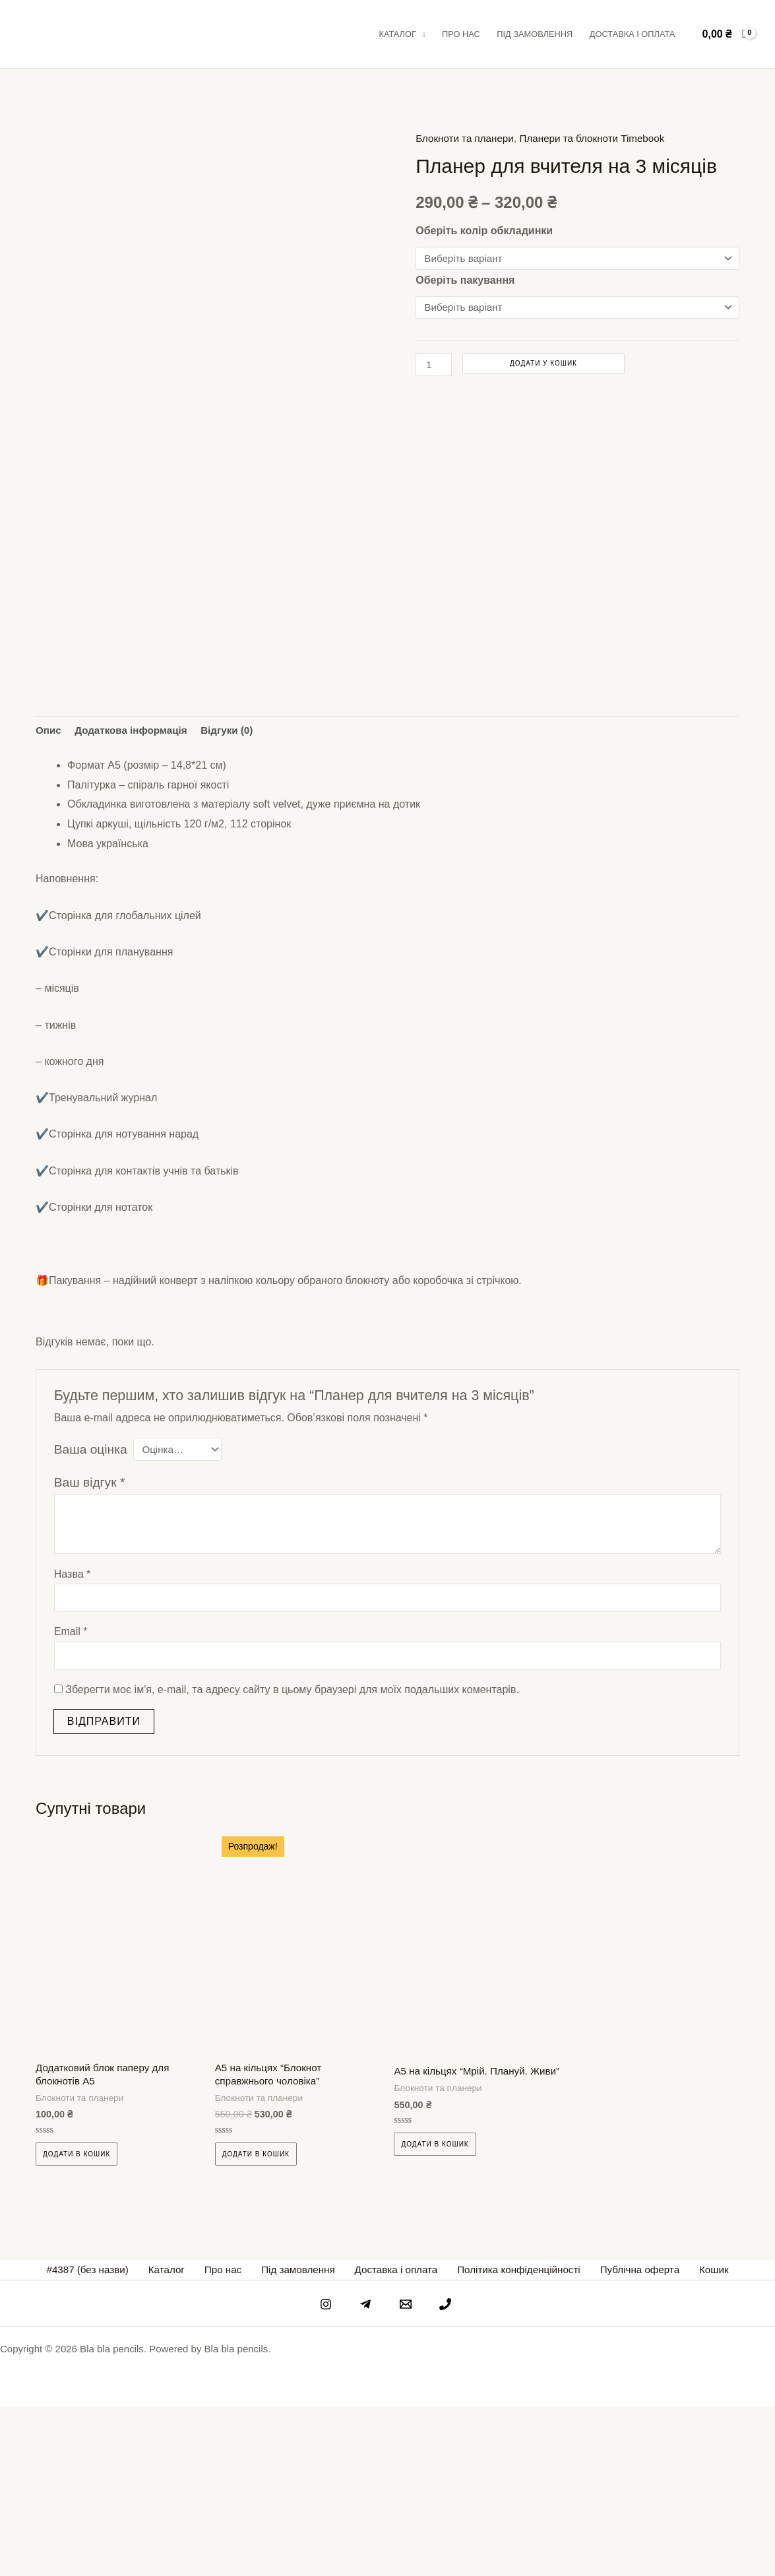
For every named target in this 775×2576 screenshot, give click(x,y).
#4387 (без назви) (106, 2439)
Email (71, 1797)
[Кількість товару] (435, 365)
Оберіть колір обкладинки (484, 230)
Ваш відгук (89, 1647)
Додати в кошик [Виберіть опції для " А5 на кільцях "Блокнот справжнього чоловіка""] (256, 2323)
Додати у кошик (545, 364)
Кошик (696, 2439)
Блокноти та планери (467, 138)
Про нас (461, 34)
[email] (408, 2474)
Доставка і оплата (632, 34)
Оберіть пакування (465, 280)
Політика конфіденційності (511, 2439)
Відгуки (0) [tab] (236, 894)
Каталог (397, 34)
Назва (72, 1739)
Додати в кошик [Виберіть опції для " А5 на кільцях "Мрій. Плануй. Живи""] (434, 2323)
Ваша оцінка (90, 1614)
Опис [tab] (49, 894)
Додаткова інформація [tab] (135, 894)
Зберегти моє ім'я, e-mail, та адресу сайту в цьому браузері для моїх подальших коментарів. (292, 1857)
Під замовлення (535, 34)
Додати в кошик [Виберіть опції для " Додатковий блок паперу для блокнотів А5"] (76, 2323)
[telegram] (367, 2474)
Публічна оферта (628, 2439)
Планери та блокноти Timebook (601, 138)
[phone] (449, 2474)
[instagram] (326, 2474)
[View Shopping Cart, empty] (724, 34)
